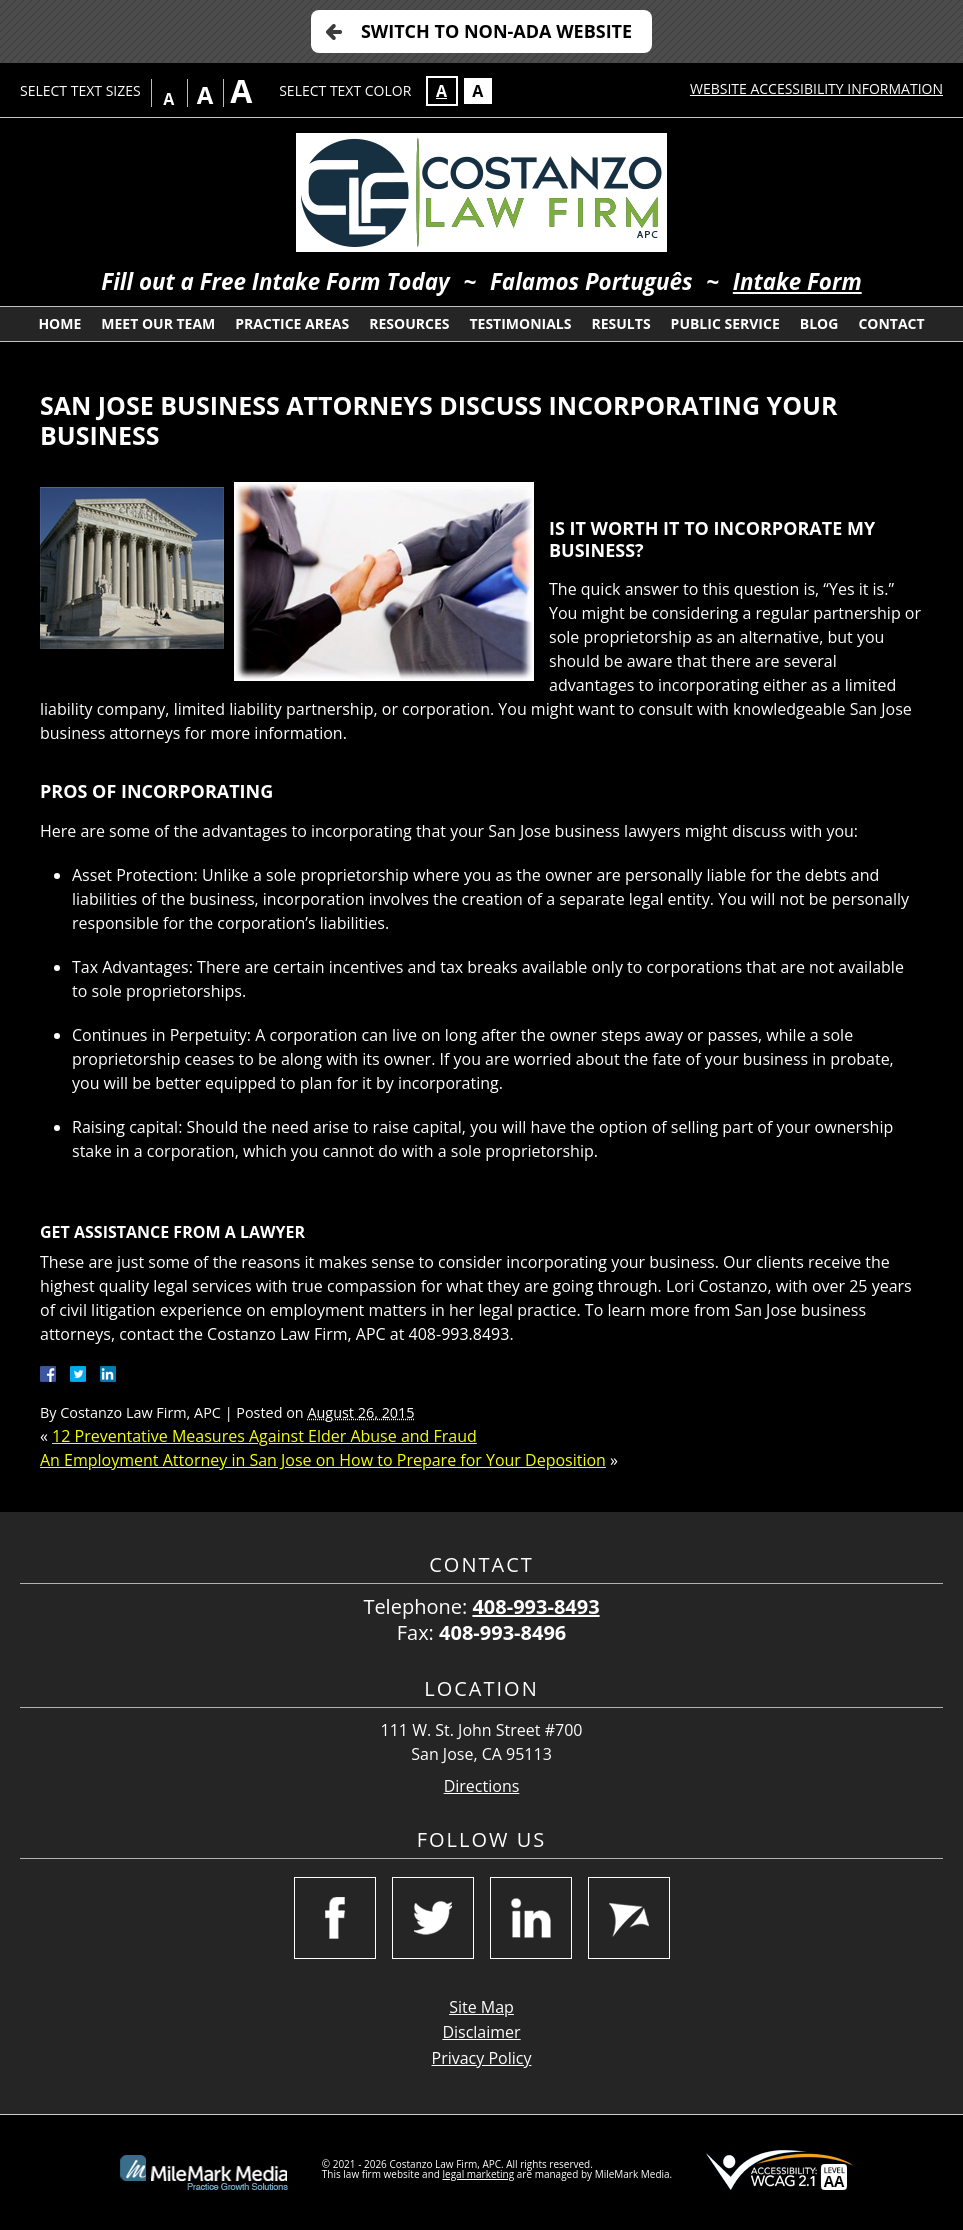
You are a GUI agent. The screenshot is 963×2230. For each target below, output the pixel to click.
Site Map (481, 2007)
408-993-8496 (502, 1632)
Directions (482, 1786)
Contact (891, 323)
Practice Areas (292, 323)
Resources (409, 323)
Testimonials (520, 323)
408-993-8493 (535, 1606)
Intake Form (797, 281)
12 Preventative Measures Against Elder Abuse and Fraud (264, 1436)
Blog (819, 323)
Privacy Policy (482, 2058)
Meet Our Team (158, 323)
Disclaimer (481, 2032)
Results (620, 323)
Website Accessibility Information (816, 88)
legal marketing (479, 2174)
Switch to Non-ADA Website (496, 31)
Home (59, 323)
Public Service (725, 323)
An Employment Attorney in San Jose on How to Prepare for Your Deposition (323, 1460)
